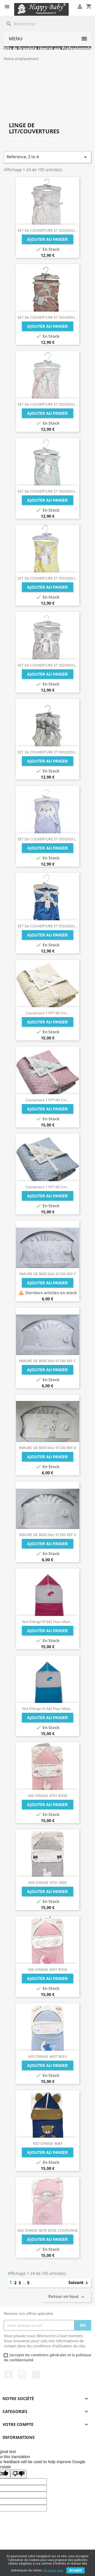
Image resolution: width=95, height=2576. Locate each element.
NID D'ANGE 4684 (47, 2143)
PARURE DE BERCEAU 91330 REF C (47, 1360)
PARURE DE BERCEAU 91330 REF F (47, 1273)
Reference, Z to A (47, 157)
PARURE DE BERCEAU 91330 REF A (47, 1534)
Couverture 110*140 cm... (47, 1013)
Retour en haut (67, 2297)
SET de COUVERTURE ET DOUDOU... (47, 230)
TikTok (36, 2374)
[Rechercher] (47, 24)
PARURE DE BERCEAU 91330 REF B (47, 1447)
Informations (19, 2437)
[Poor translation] (18, 2474)
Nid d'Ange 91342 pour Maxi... (47, 1621)
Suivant (79, 2283)
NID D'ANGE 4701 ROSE (47, 1795)
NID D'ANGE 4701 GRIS (47, 1882)
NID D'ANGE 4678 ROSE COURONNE (47, 2230)
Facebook (8, 2374)
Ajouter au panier (47, 239)
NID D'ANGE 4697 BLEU (47, 2056)
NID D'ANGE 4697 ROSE (47, 1969)
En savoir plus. (54, 2570)
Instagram (22, 2374)
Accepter (75, 2570)
